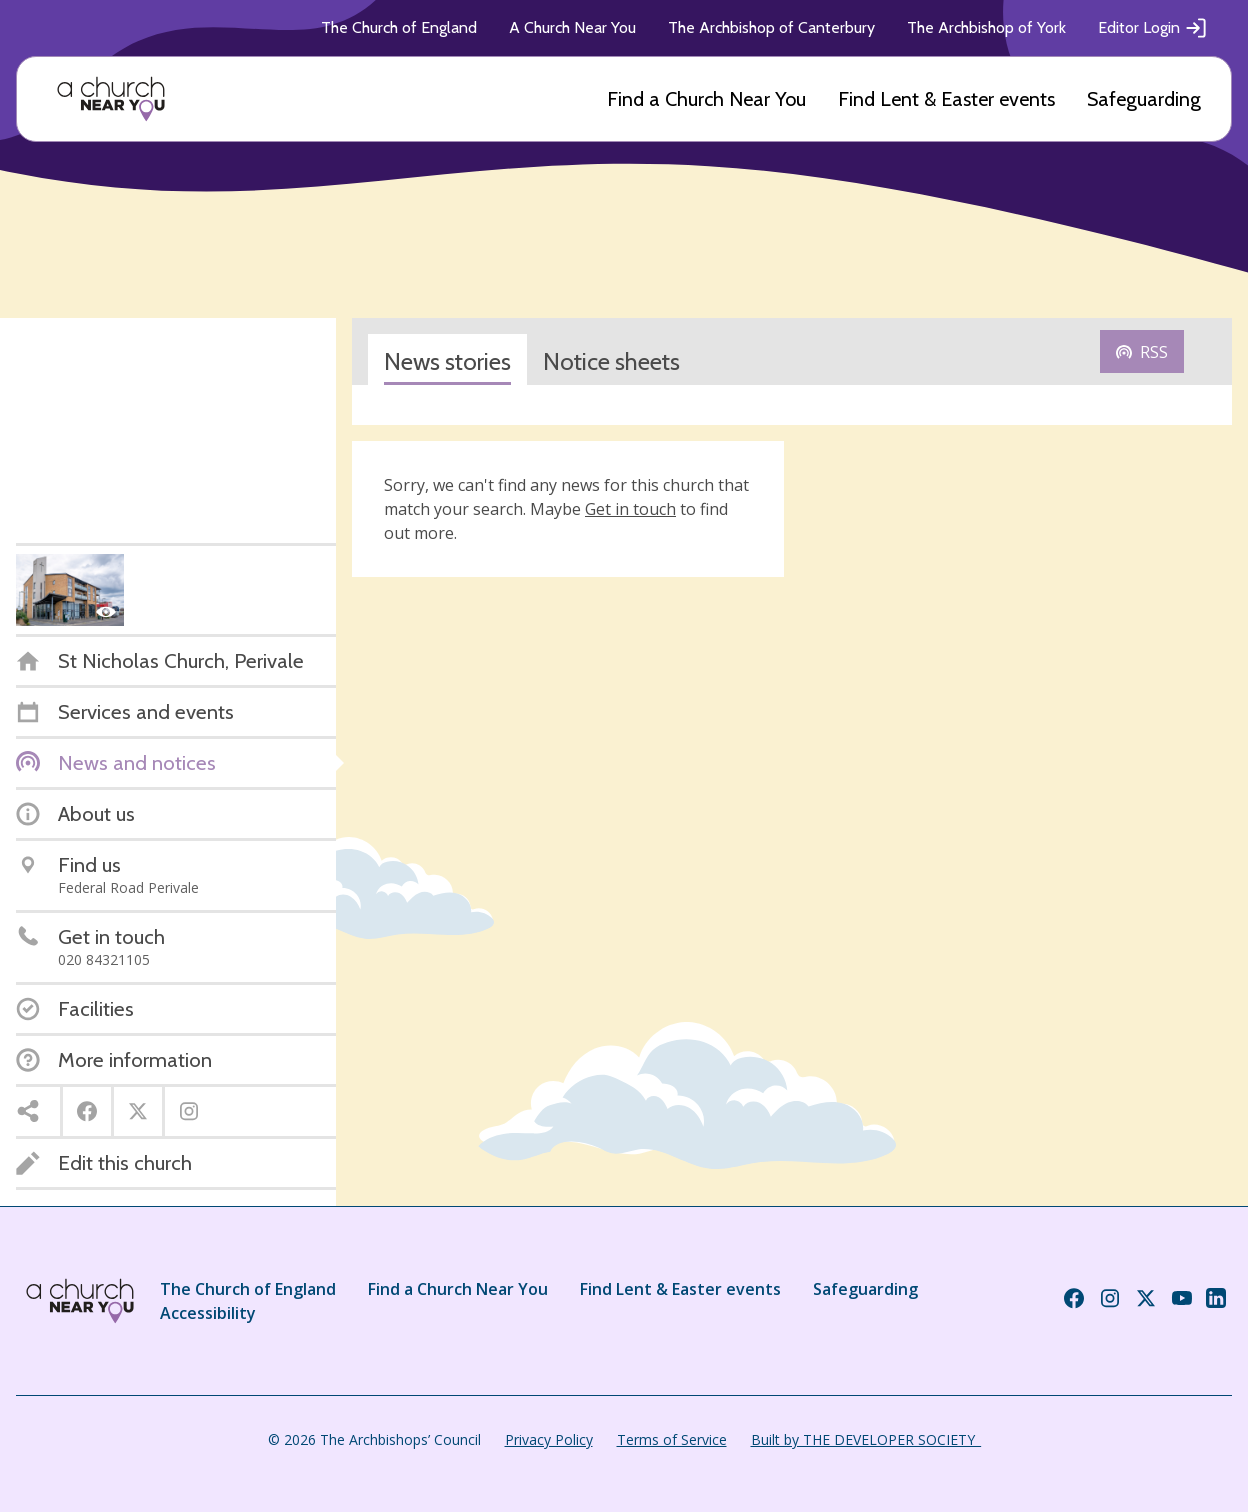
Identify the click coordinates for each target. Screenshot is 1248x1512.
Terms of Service (672, 1439)
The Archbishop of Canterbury (771, 27)
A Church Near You (572, 27)
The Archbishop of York (986, 27)
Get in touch (630, 509)
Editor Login (1153, 28)
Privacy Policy (549, 1439)
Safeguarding (1144, 99)
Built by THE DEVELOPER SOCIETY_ (866, 1439)
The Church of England (399, 27)
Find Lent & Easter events (946, 99)
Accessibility (208, 1313)
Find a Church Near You (706, 99)
